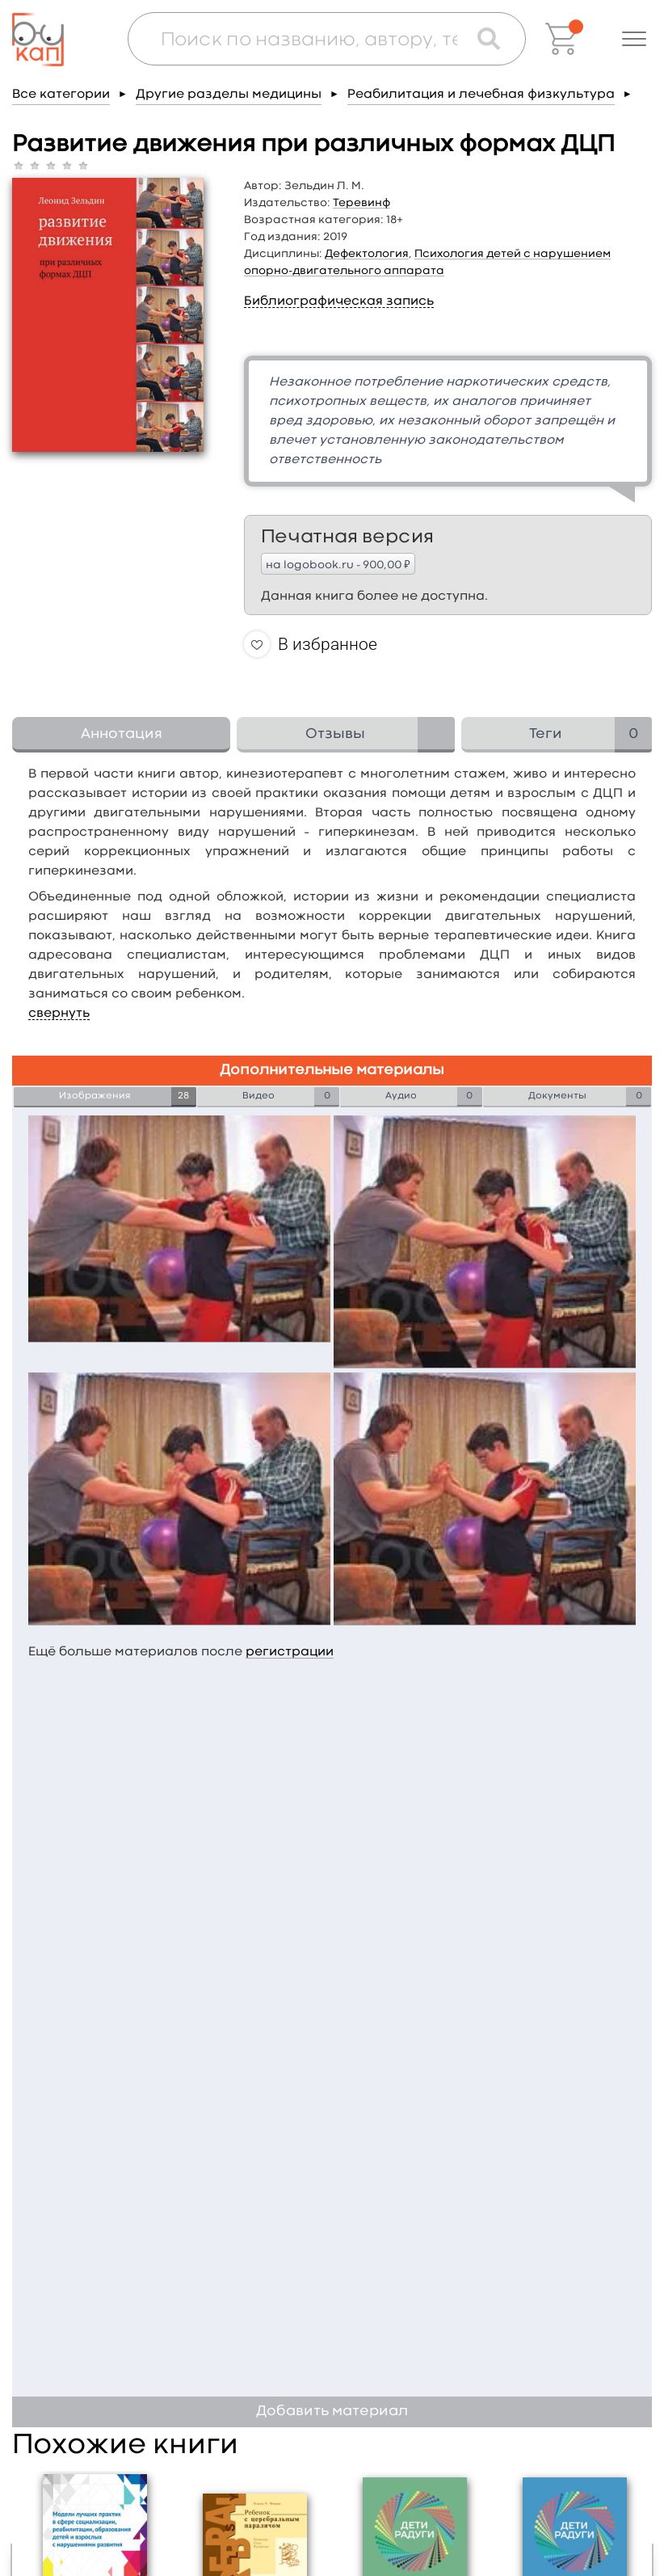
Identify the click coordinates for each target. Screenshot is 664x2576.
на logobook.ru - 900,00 (338, 564)
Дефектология (367, 254)
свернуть (59, 1013)
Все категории (61, 94)
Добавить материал (332, 2411)
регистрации (290, 1652)
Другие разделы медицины (228, 94)
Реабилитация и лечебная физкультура (481, 94)
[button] (634, 39)
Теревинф (361, 203)
